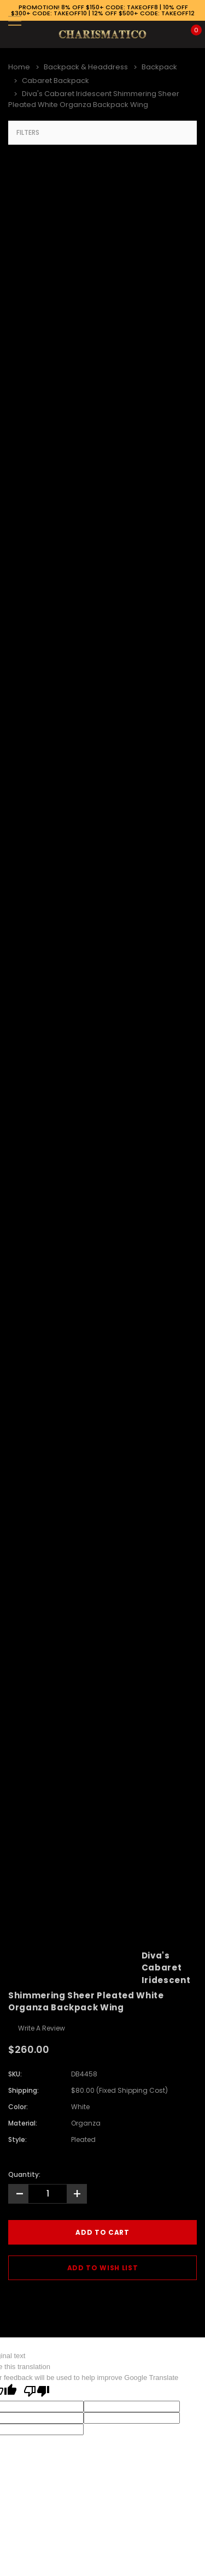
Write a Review (41, 2028)
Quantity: (24, 2174)
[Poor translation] (36, 2392)
